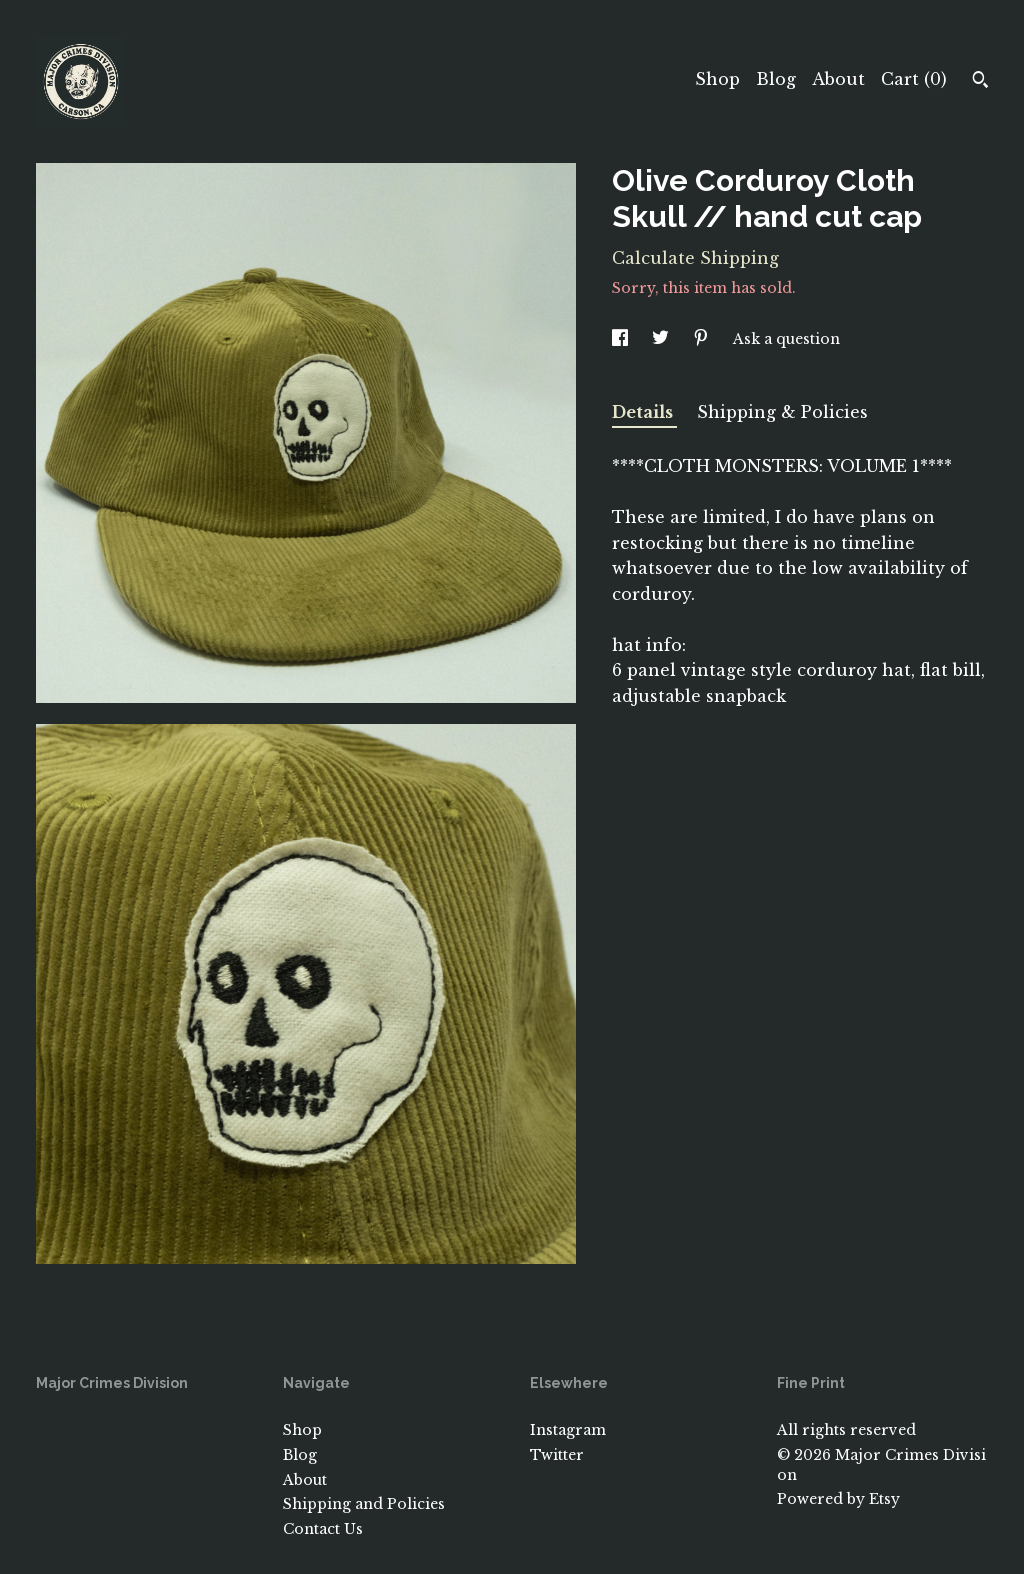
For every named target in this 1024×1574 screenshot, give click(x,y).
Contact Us (323, 1529)
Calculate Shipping (695, 258)
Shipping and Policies (364, 1504)
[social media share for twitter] (662, 339)
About (838, 79)
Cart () (914, 79)
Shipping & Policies (782, 412)
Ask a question (786, 339)
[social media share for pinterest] (703, 339)
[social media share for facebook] (622, 339)
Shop (717, 79)
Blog (776, 79)
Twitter (557, 1455)
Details (644, 412)
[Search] (980, 82)
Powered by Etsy (838, 1499)
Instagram (568, 1430)
